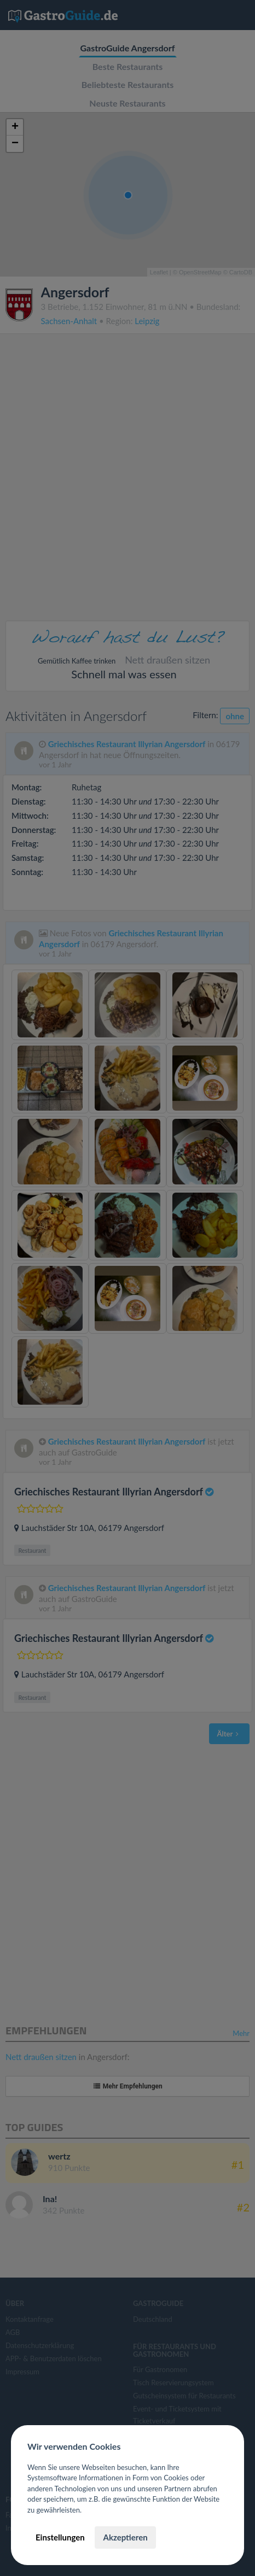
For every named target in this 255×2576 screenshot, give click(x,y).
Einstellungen (60, 2537)
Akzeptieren (125, 2537)
